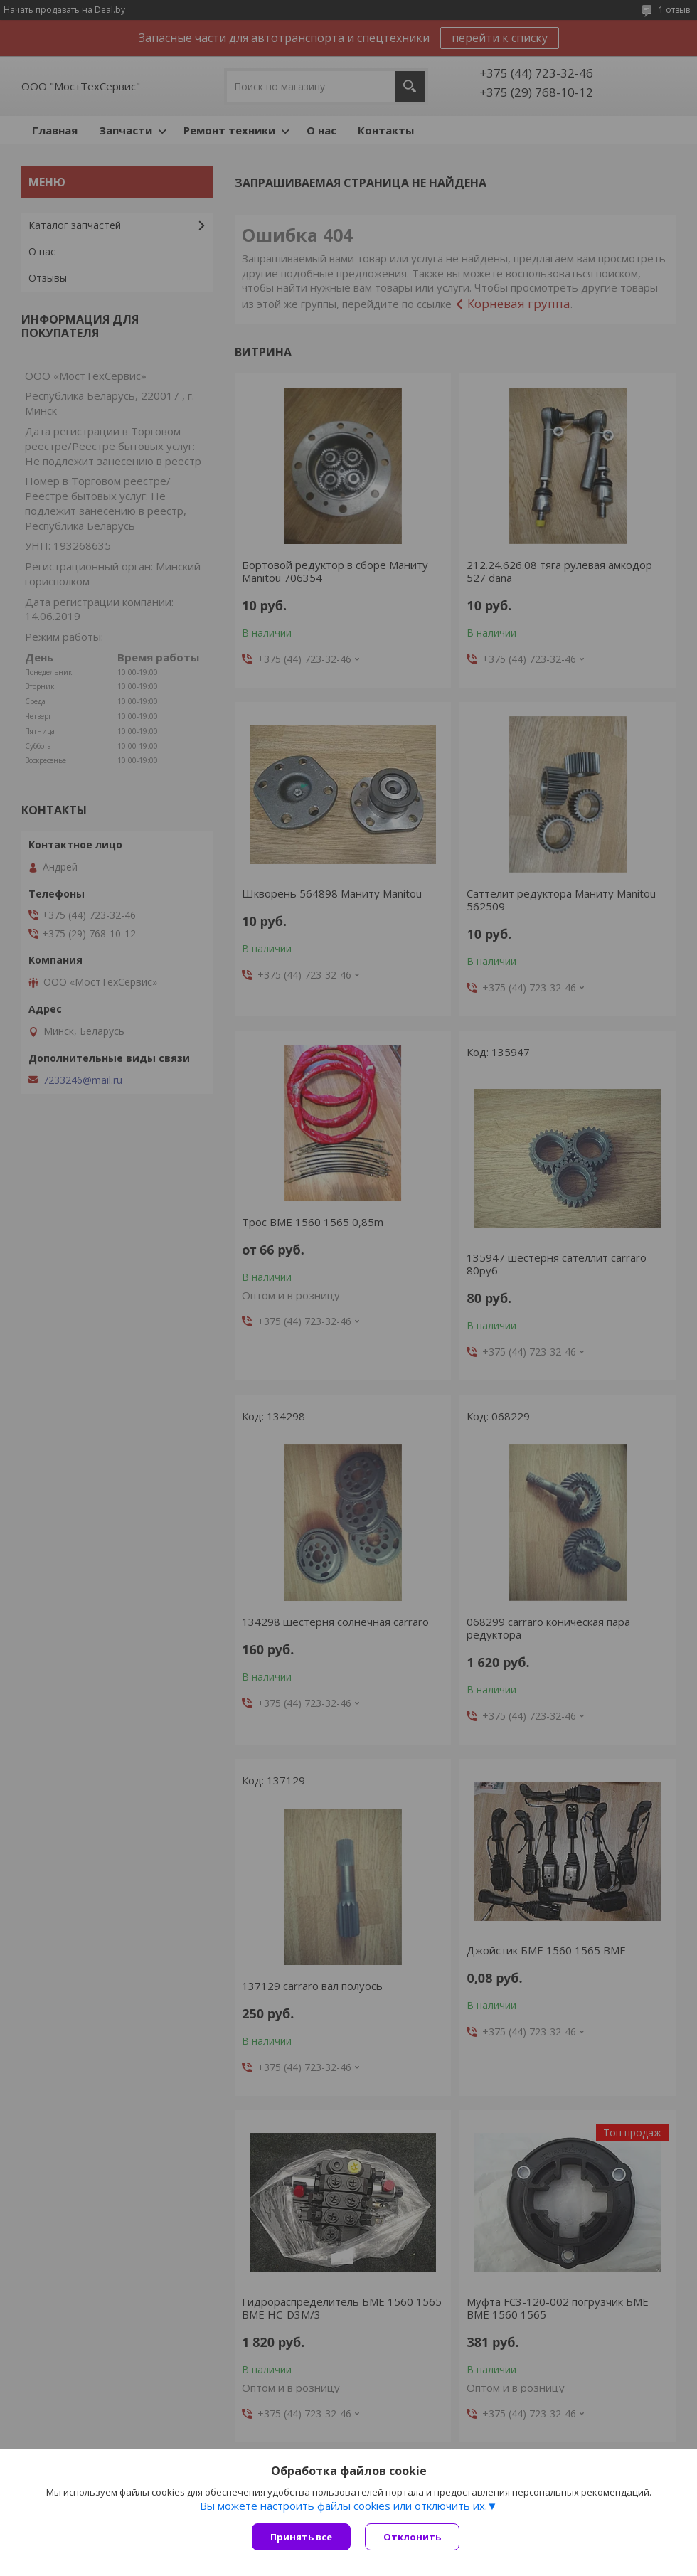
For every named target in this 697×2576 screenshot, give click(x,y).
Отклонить (412, 2536)
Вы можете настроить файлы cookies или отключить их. (343, 2505)
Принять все (301, 2536)
